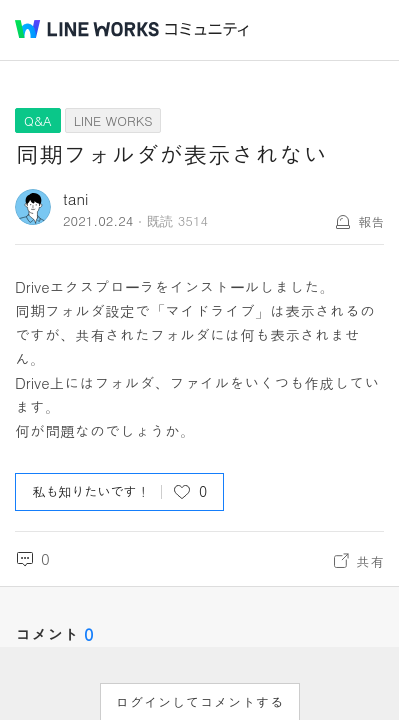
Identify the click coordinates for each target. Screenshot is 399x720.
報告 (371, 221)
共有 (370, 561)
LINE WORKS (113, 120)
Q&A (38, 120)
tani (75, 198)
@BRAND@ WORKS (87, 29)
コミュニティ (207, 29)
